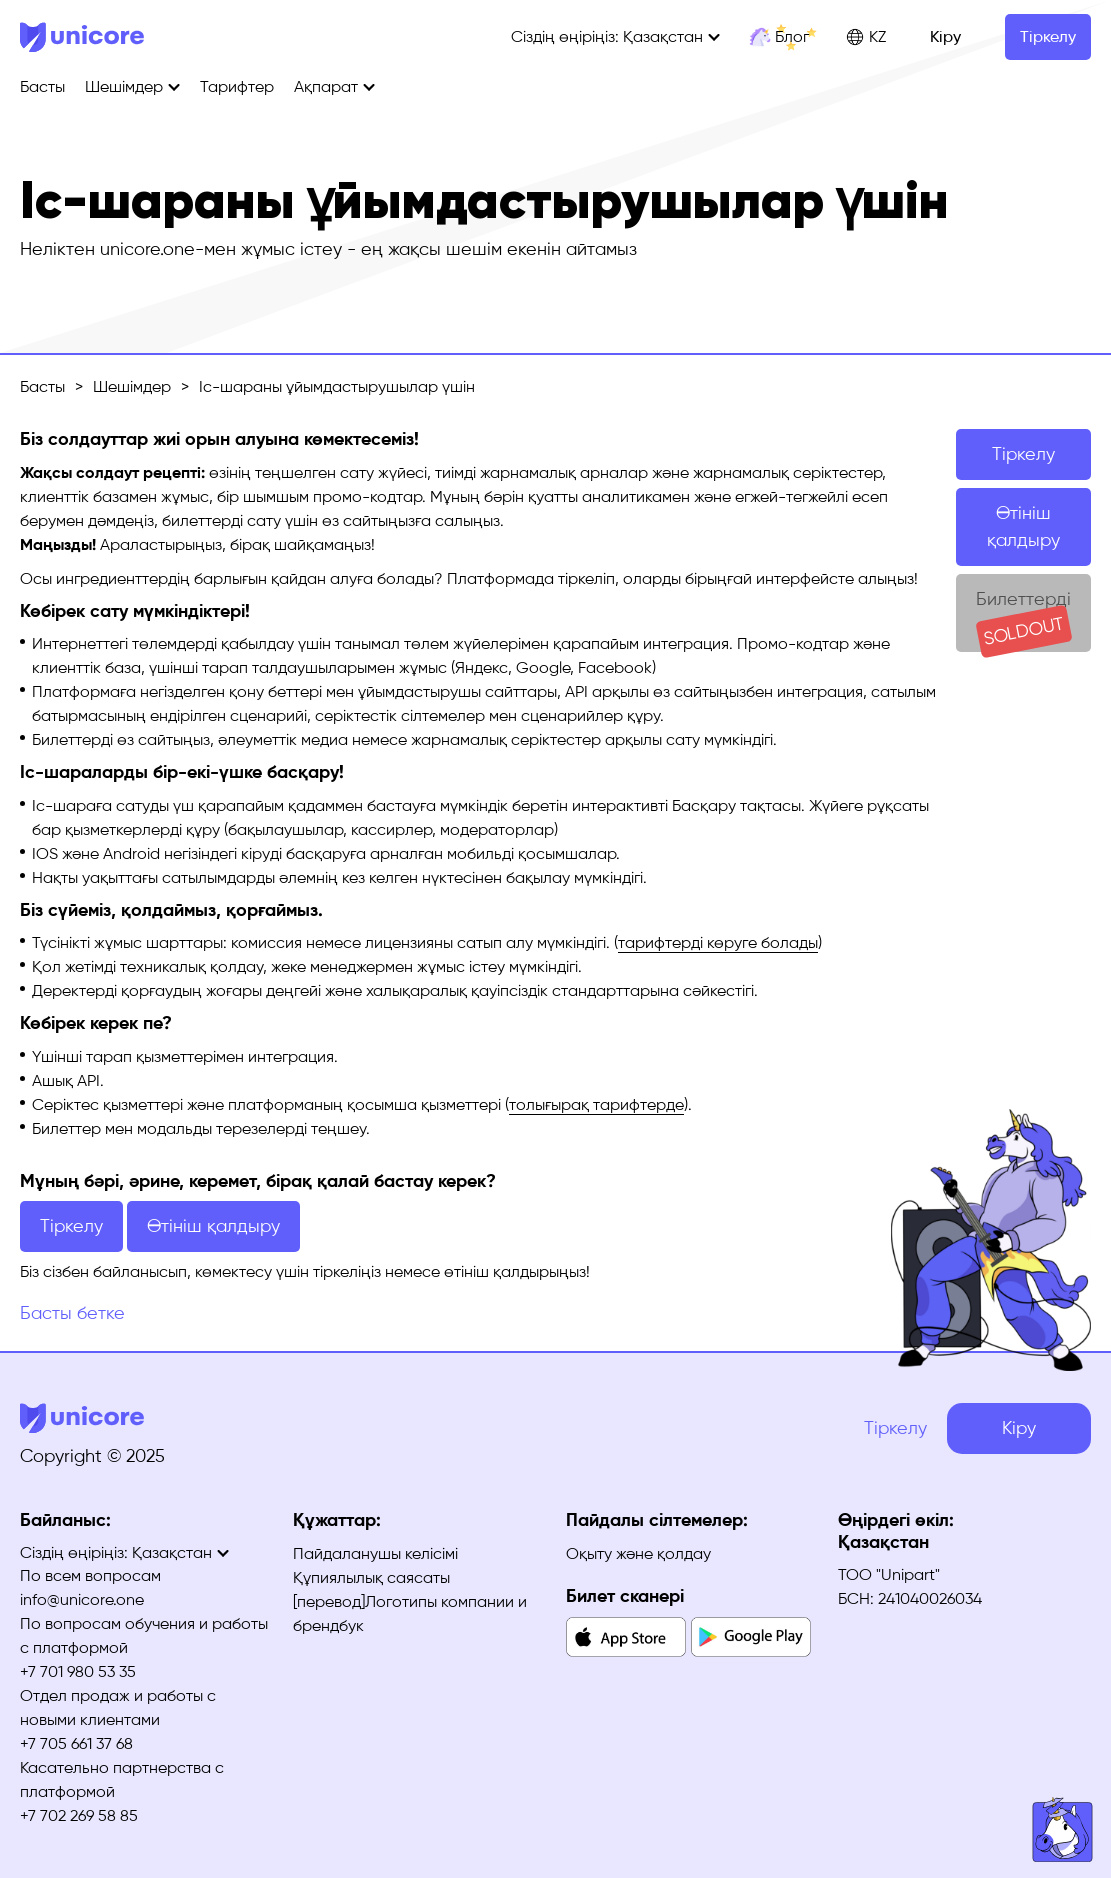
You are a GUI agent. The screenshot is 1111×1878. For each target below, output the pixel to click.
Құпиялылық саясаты (371, 1577)
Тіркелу (1048, 36)
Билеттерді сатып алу (1023, 620)
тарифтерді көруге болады (718, 942)
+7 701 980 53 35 (78, 1671)
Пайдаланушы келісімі (375, 1553)
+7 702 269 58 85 (79, 1815)
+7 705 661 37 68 (76, 1743)
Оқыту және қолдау (638, 1553)
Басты (42, 86)
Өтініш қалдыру (1023, 526)
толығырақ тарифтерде (596, 1104)
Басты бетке (72, 1313)
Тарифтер (237, 86)
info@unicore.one (82, 1599)
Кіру (945, 36)
